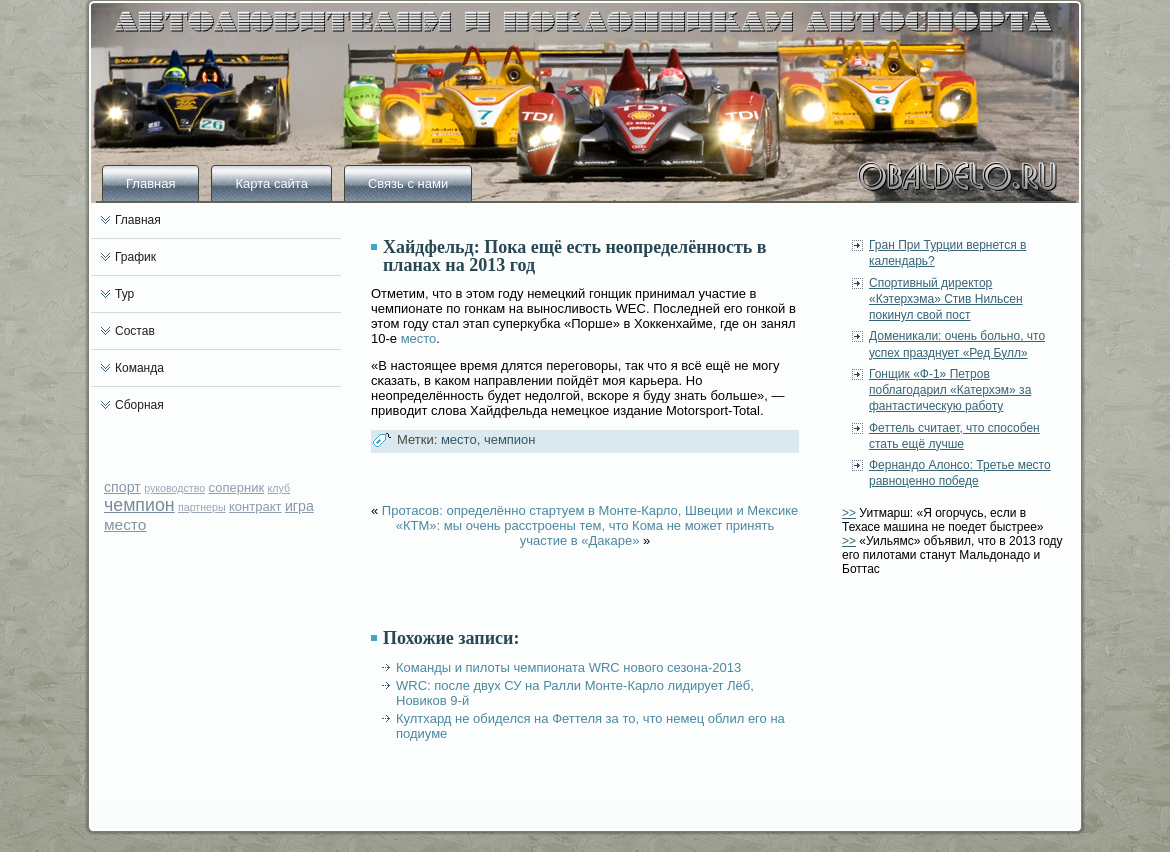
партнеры (202, 507)
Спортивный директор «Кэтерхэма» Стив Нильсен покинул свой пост (946, 299)
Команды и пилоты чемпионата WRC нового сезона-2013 (568, 667)
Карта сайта (271, 183)
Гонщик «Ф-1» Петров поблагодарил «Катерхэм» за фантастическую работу (950, 390)
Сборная (139, 405)
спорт (122, 487)
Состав (135, 331)
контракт (255, 506)
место (125, 524)
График (135, 257)
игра (299, 506)
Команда (139, 368)
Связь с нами (408, 183)
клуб (278, 488)
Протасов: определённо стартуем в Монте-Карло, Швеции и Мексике (590, 510)
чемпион (139, 505)
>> (849, 513)
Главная (150, 183)
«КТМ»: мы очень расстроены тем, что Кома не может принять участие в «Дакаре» (585, 533)
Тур (124, 294)
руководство (174, 488)
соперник (237, 487)
